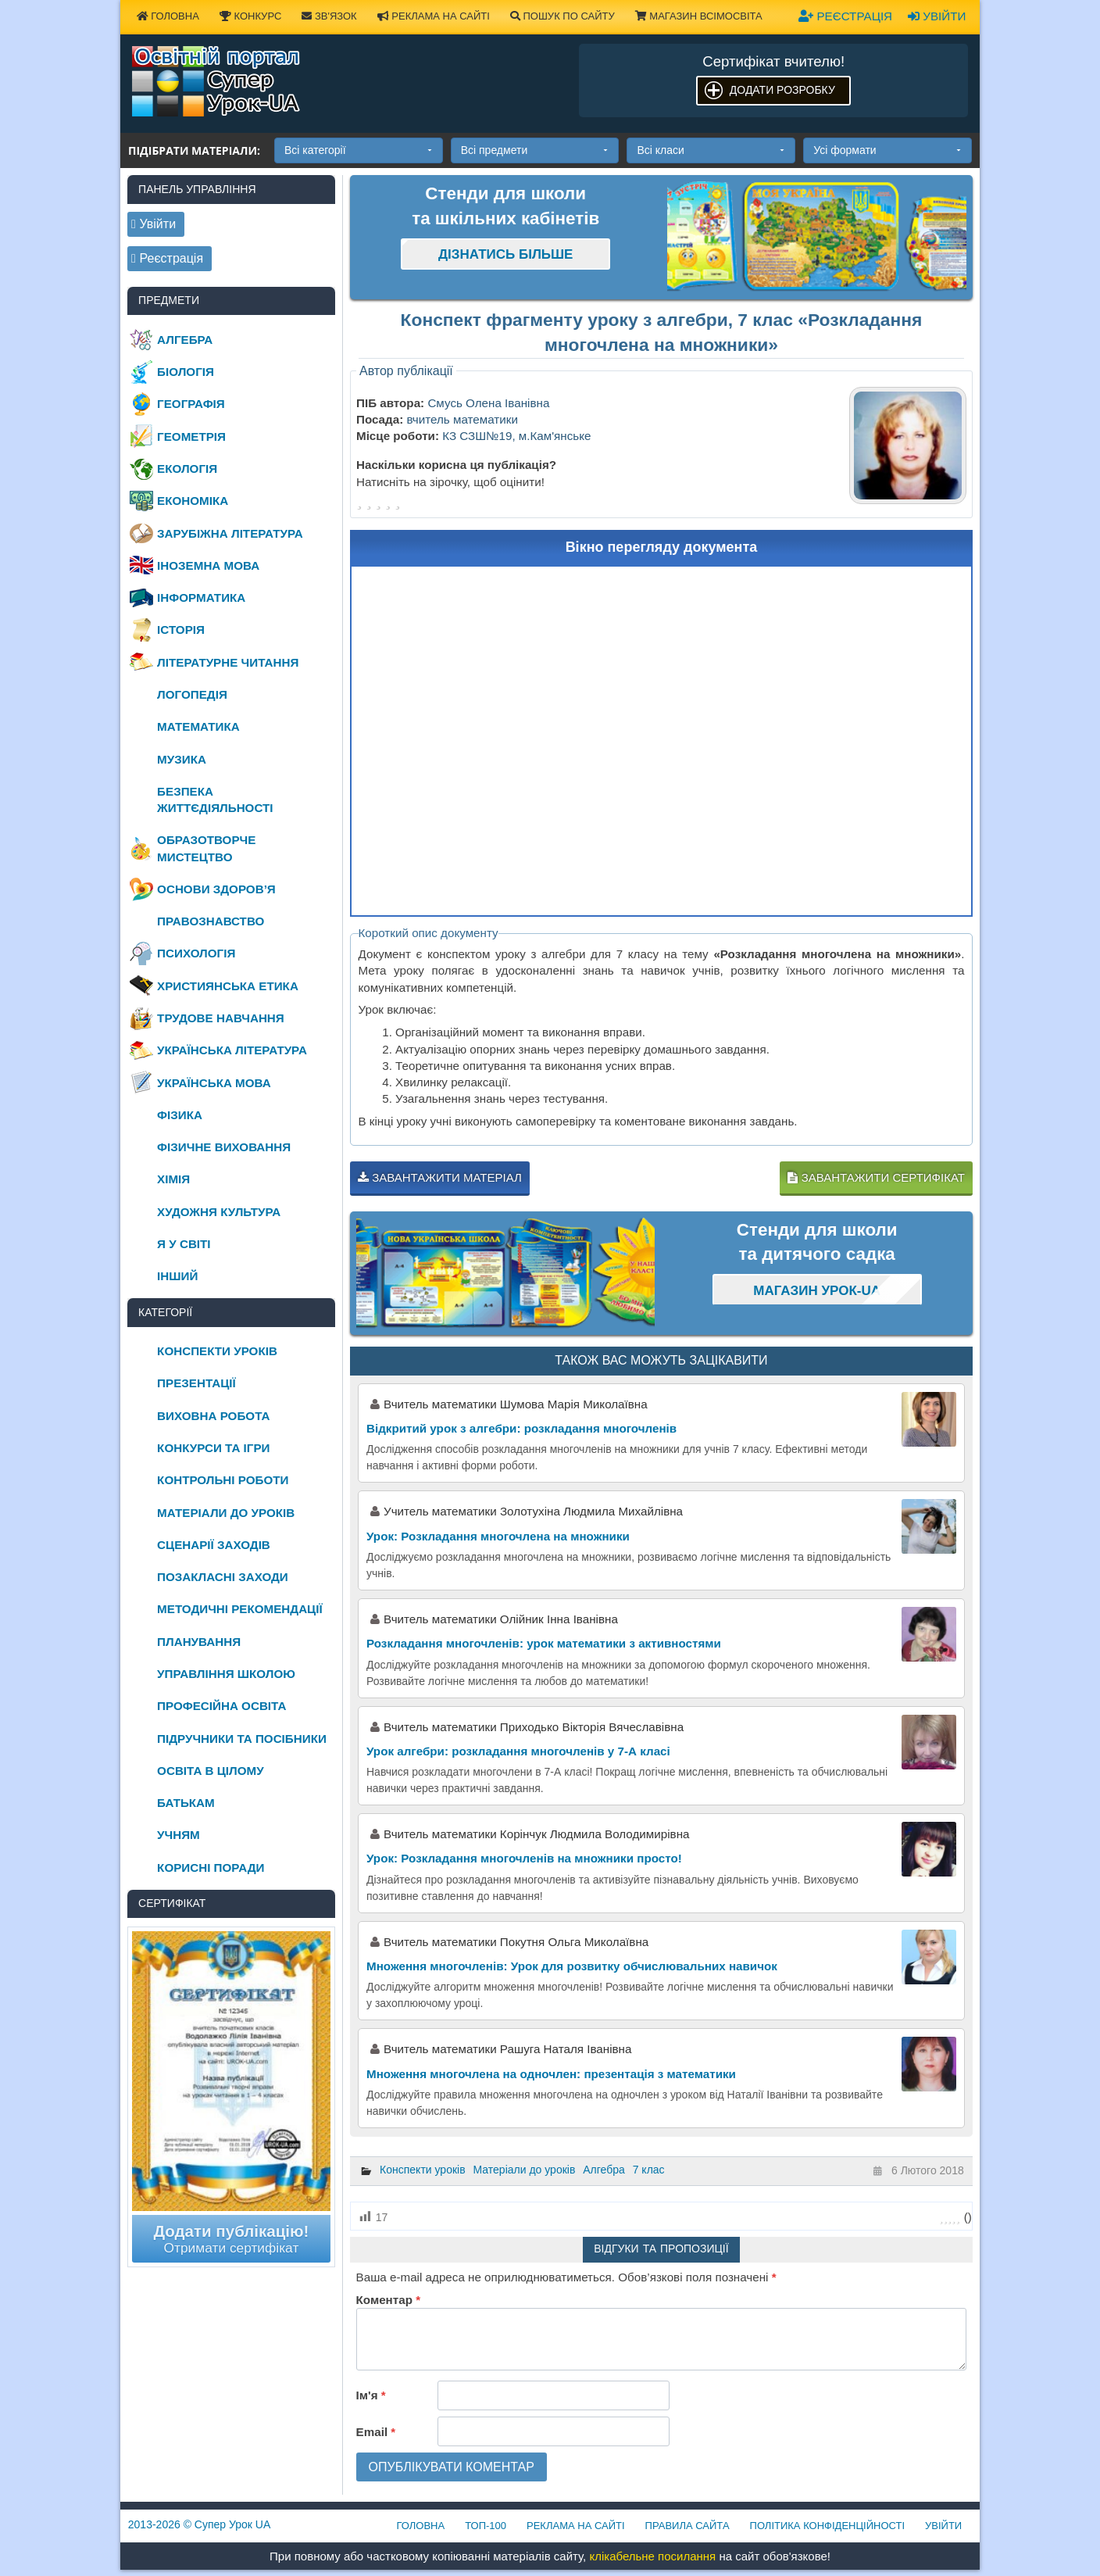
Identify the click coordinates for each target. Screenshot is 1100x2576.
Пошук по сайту (562, 16)
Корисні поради (210, 1867)
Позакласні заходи (222, 1576)
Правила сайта (687, 2525)
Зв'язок (329, 16)
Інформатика (201, 597)
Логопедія (192, 694)
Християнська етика (227, 986)
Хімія (173, 1179)
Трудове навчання (220, 1018)
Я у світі (183, 1243)
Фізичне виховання (224, 1147)
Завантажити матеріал (440, 1177)
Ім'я (371, 2395)
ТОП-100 (485, 2525)
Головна (168, 16)
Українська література (232, 1050)
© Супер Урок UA (199, 2524)
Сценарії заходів (213, 1544)
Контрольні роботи (222, 1480)
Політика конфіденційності (827, 2525)
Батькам (186, 1802)
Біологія (185, 371)
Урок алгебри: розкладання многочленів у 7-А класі (518, 1751)
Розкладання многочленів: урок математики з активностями (543, 1643)
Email (376, 2431)
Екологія (187, 468)
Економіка (192, 500)
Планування (199, 1641)
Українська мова (214, 1082)
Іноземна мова (208, 565)
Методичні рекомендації (240, 1608)
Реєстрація (845, 16)
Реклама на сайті (433, 16)
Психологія (196, 953)
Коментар (388, 2299)
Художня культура (218, 1211)
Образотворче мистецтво (206, 848)
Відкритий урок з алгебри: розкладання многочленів (521, 1428)
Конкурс (250, 16)
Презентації (196, 1383)
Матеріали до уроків (524, 2169)
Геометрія (191, 436)
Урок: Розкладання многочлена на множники (498, 1536)
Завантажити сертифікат (876, 1177)
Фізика (179, 1115)
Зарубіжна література (230, 533)
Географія (191, 403)
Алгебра (604, 2169)
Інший (177, 1276)
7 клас (649, 2169)
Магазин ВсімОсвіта (698, 16)
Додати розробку (782, 90)
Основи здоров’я (216, 889)
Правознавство (210, 921)
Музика (181, 759)
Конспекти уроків (423, 2169)
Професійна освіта (221, 1705)
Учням (178, 1834)
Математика (198, 726)
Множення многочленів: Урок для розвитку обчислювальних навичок (571, 1966)
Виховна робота (213, 1415)
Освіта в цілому (210, 1770)
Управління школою (226, 1673)
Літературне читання (227, 662)
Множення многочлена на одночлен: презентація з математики (551, 2073)
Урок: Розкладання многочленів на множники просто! (524, 1858)
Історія (181, 629)
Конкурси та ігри (213, 1447)
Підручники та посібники (242, 1738)
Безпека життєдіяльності (215, 799)
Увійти (937, 16)
